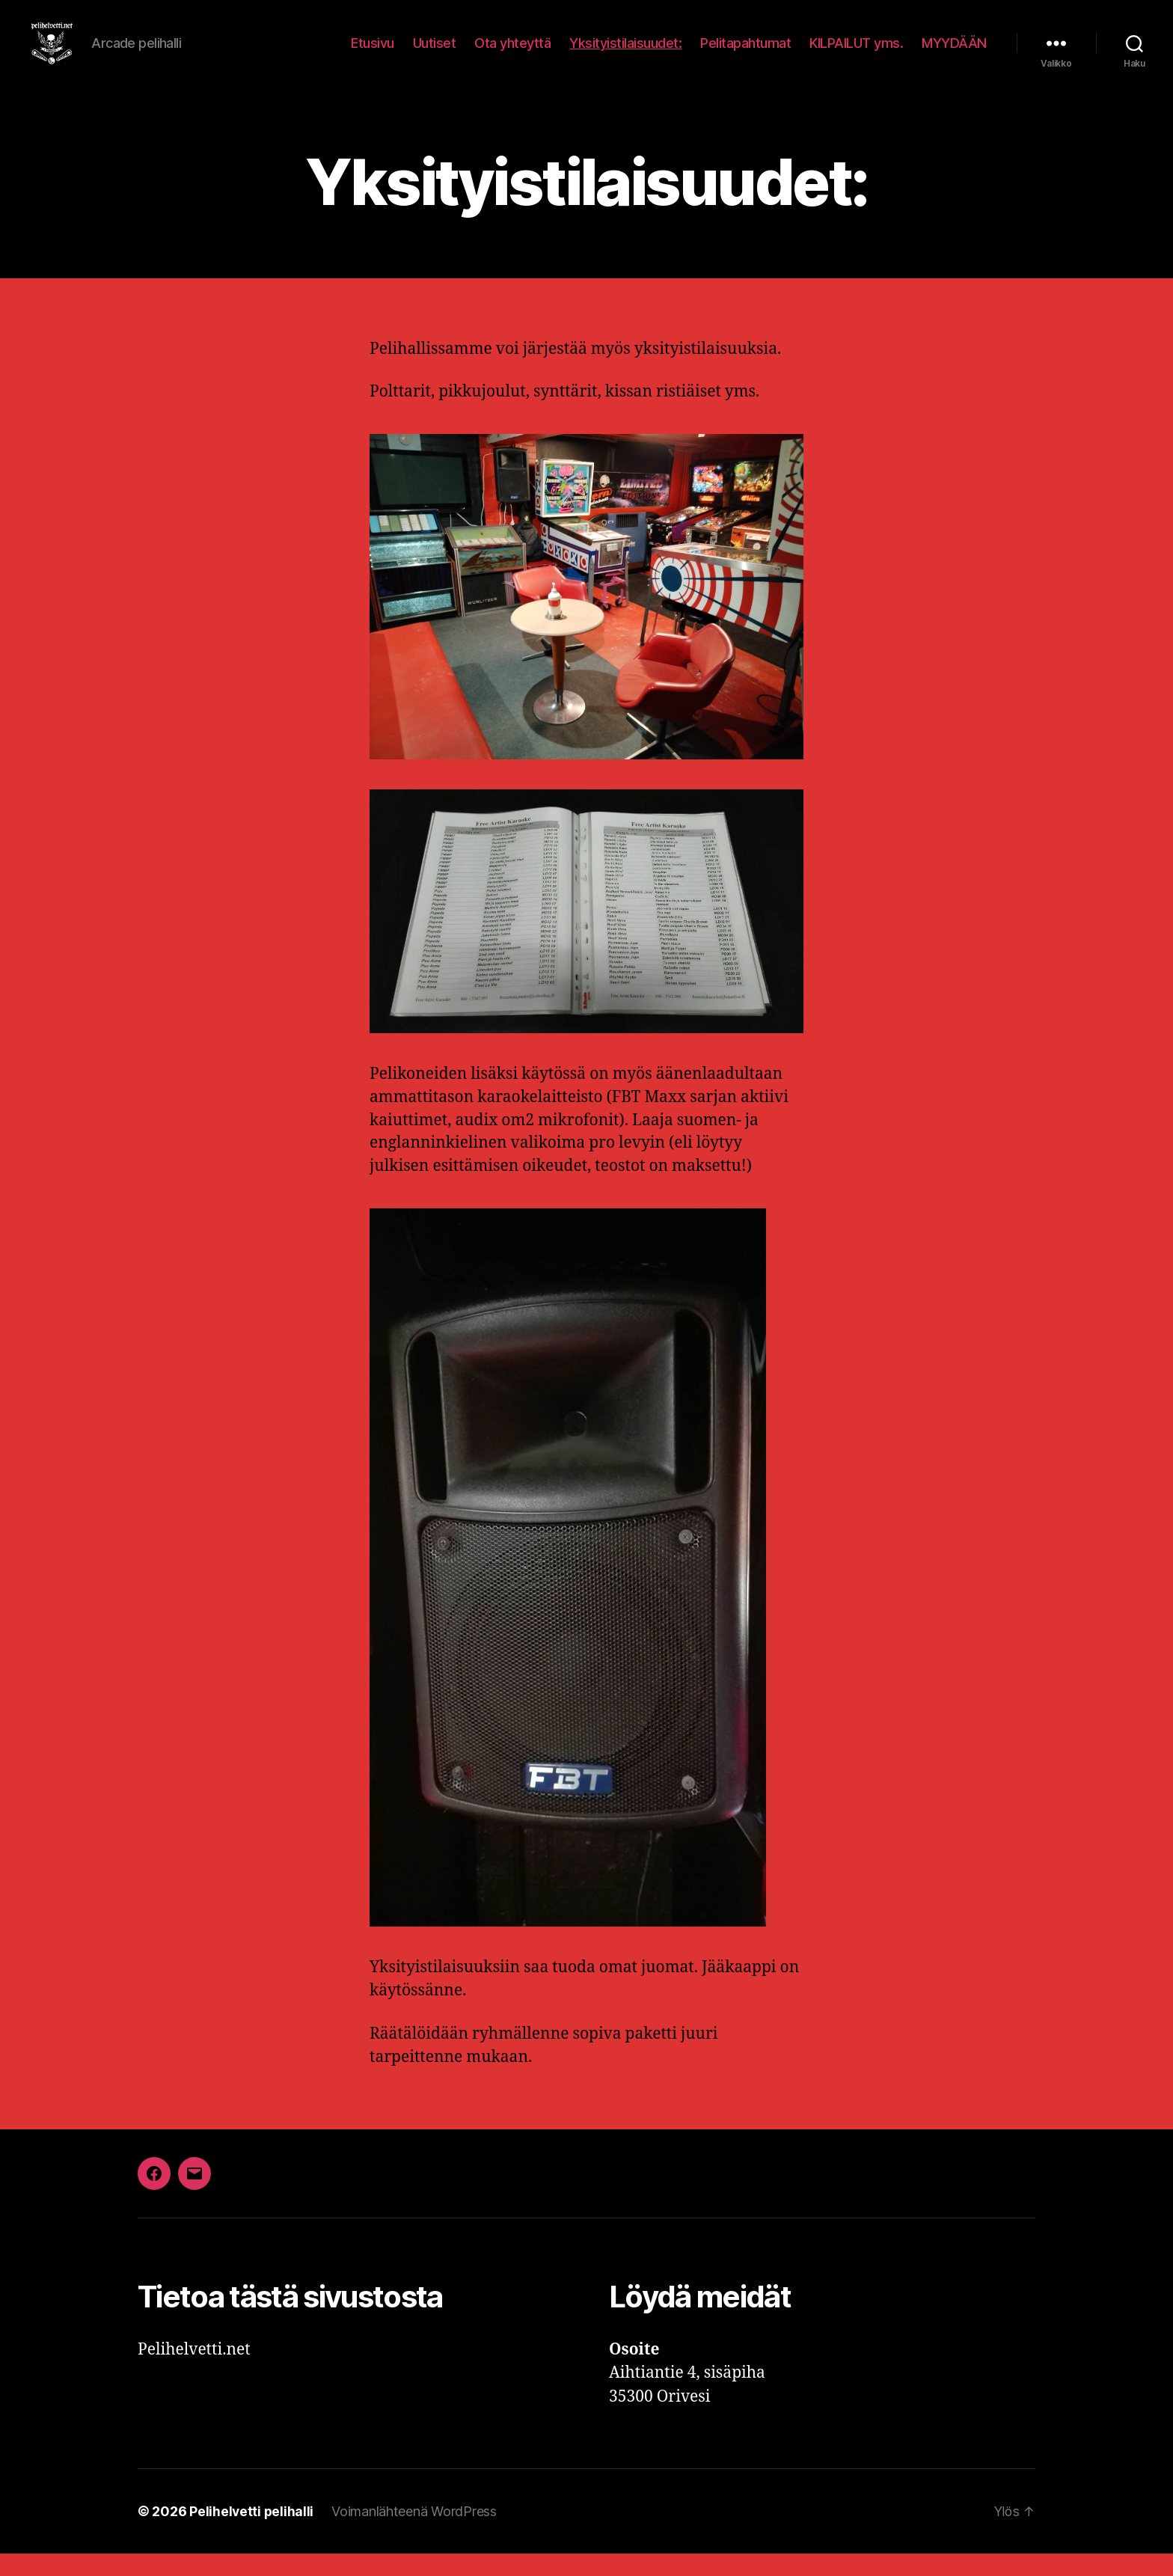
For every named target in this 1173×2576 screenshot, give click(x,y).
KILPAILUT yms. (856, 54)
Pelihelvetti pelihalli (252, 2534)
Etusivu (372, 54)
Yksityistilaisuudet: (625, 54)
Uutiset (434, 54)
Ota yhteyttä (512, 54)
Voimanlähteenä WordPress (415, 2534)
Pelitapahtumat (745, 54)
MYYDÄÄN (954, 54)
